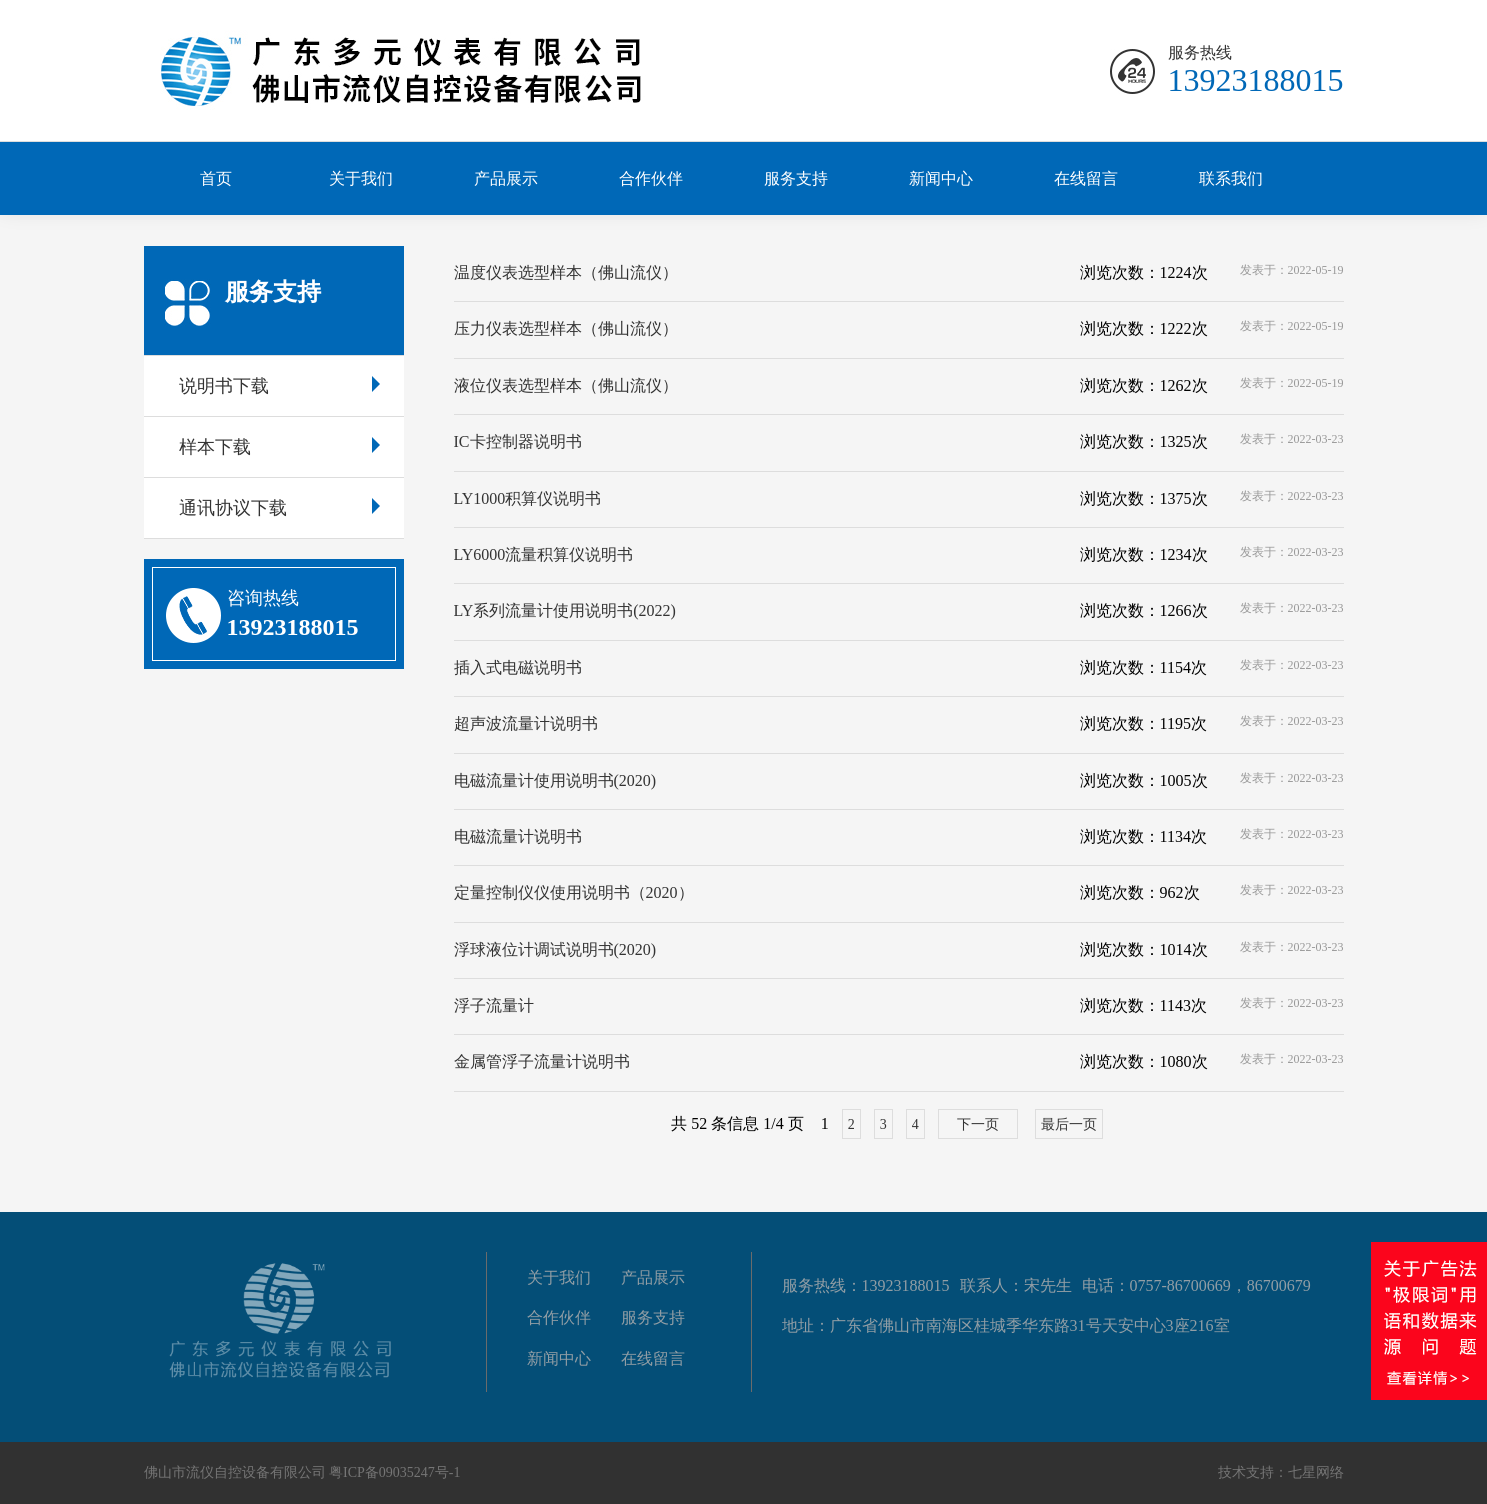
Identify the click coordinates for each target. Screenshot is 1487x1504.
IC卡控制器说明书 (518, 441)
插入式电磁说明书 (518, 667)
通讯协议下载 (279, 508)
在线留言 (1086, 178)
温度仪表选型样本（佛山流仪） (566, 272)
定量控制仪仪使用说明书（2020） (574, 892)
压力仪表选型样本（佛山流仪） (566, 328)
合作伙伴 (651, 178)
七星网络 (1316, 1472)
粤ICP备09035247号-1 (394, 1472)
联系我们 (1231, 178)
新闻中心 (941, 178)
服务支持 (796, 178)
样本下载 (279, 447)
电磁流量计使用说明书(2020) (555, 780)
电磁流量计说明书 (518, 836)
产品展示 (506, 178)
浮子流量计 (494, 1005)
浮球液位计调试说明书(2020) (555, 949)
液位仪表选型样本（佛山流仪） (566, 385)
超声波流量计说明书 (526, 723)
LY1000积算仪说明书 (528, 498)
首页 (216, 178)
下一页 (978, 1124)
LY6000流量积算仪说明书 (544, 554)
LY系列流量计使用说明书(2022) (565, 610)
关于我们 (361, 178)
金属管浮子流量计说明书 (542, 1061)
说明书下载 (279, 386)
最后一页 (1069, 1124)
